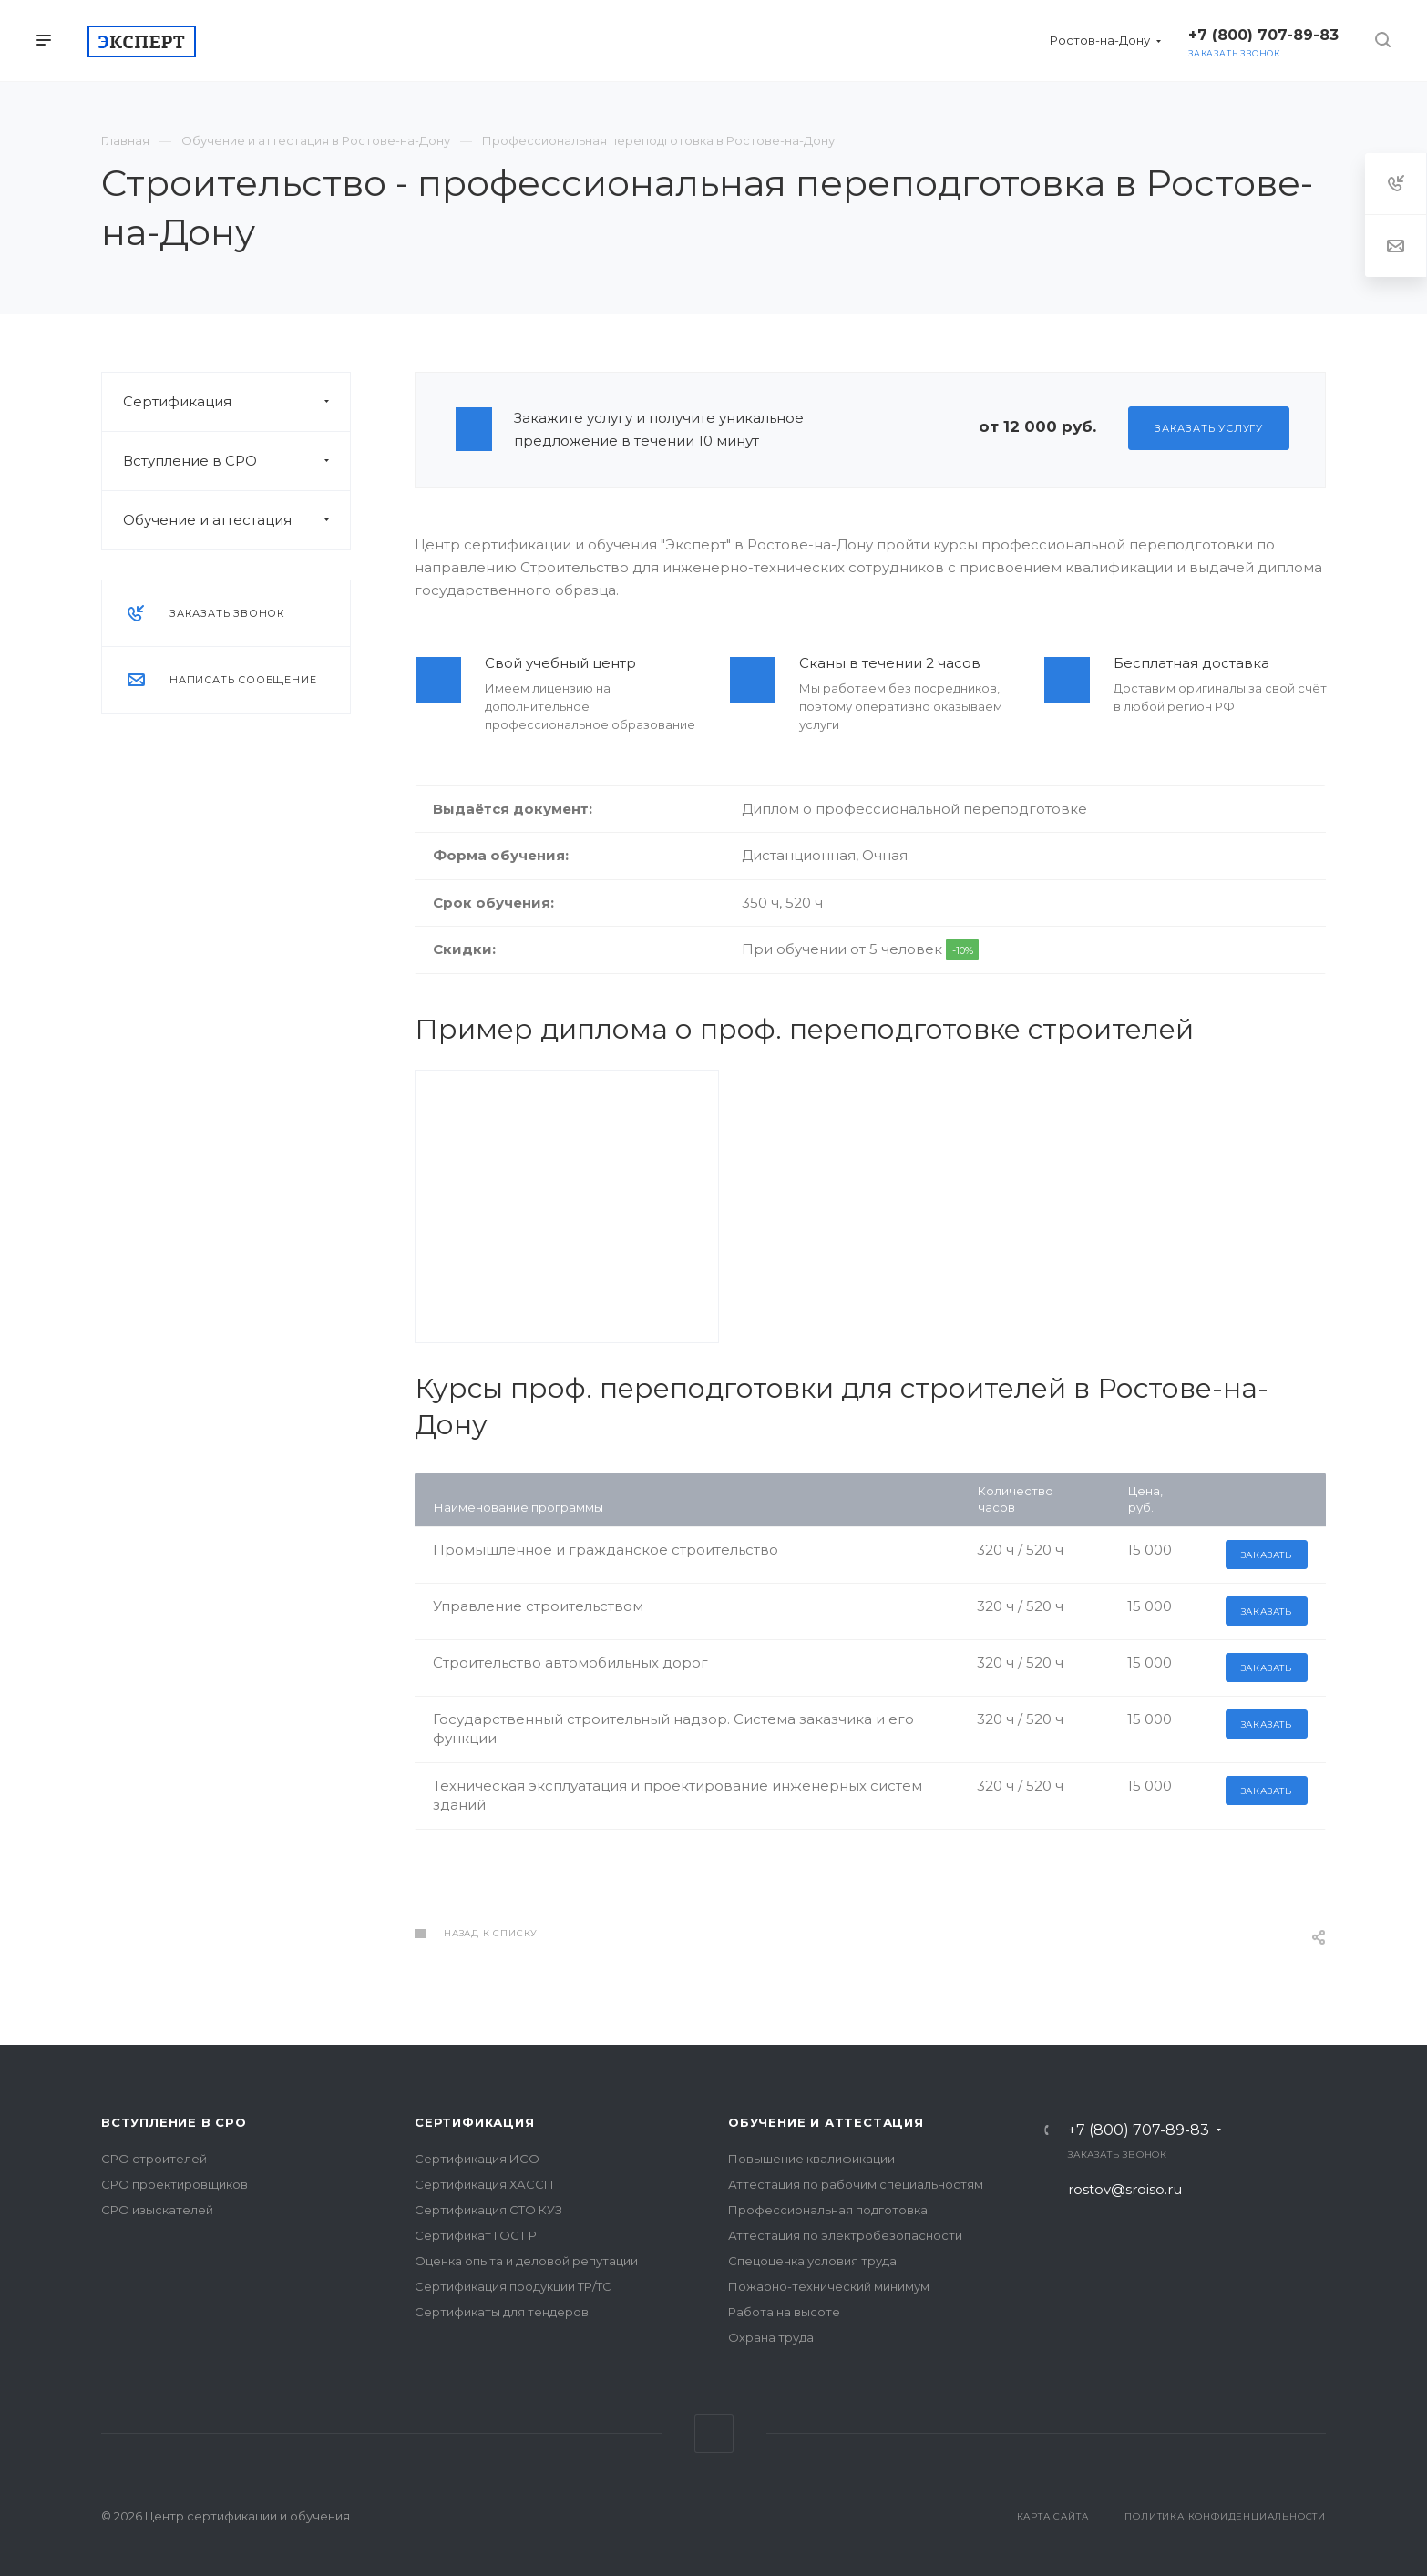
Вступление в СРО (236, 461)
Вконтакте (714, 2433)
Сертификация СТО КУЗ (488, 2209)
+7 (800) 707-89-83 (1138, 2130)
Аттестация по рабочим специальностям (855, 2184)
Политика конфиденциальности (1225, 2516)
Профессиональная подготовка (828, 2209)
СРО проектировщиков (174, 2184)
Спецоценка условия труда (812, 2260)
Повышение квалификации (811, 2158)
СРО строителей (154, 2158)
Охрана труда (771, 2337)
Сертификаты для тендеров (502, 2311)
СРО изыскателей (157, 2209)
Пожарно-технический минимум (828, 2286)
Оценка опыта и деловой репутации (526, 2260)
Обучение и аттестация (236, 520)
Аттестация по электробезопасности (845, 2235)
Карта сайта (1053, 2516)
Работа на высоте (784, 2311)
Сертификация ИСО (477, 2158)
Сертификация (236, 402)
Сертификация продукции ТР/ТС (513, 2286)
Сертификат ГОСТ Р (476, 2235)
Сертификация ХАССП (484, 2184)
